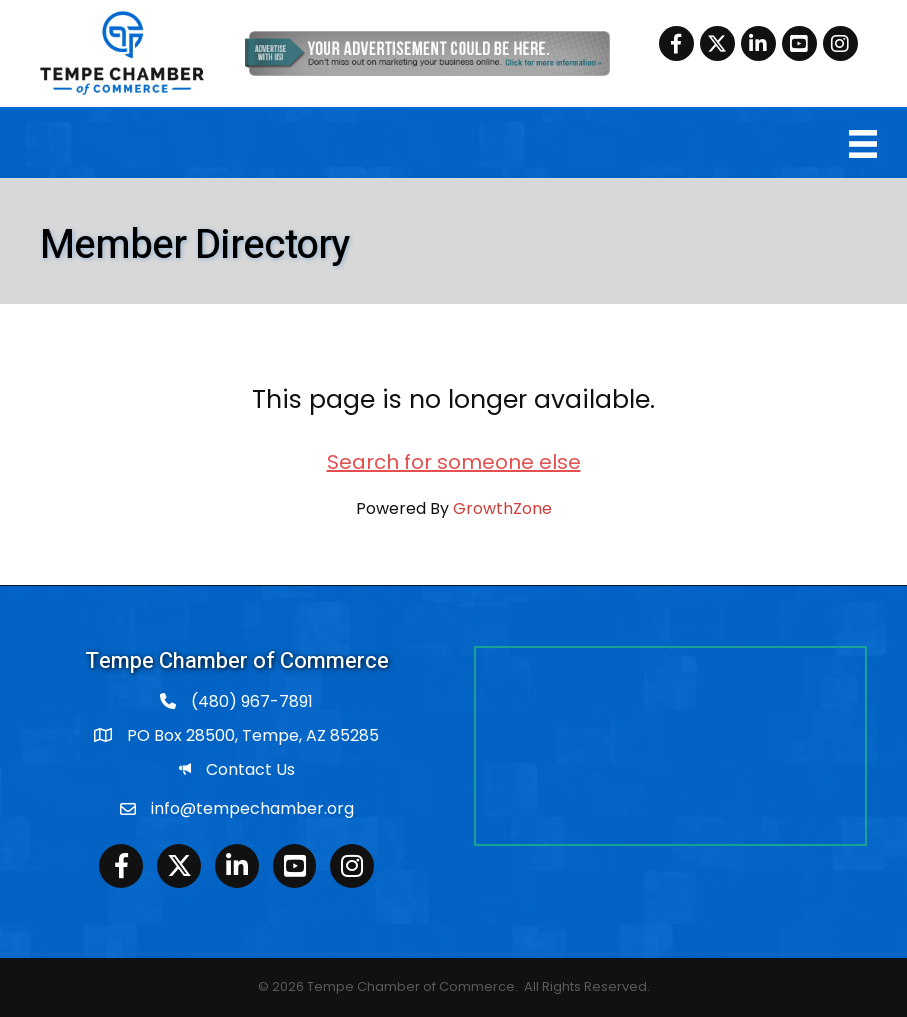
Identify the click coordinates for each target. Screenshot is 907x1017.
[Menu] (863, 144)
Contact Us (250, 769)
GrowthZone (502, 508)
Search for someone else (454, 462)
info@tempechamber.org (252, 808)
